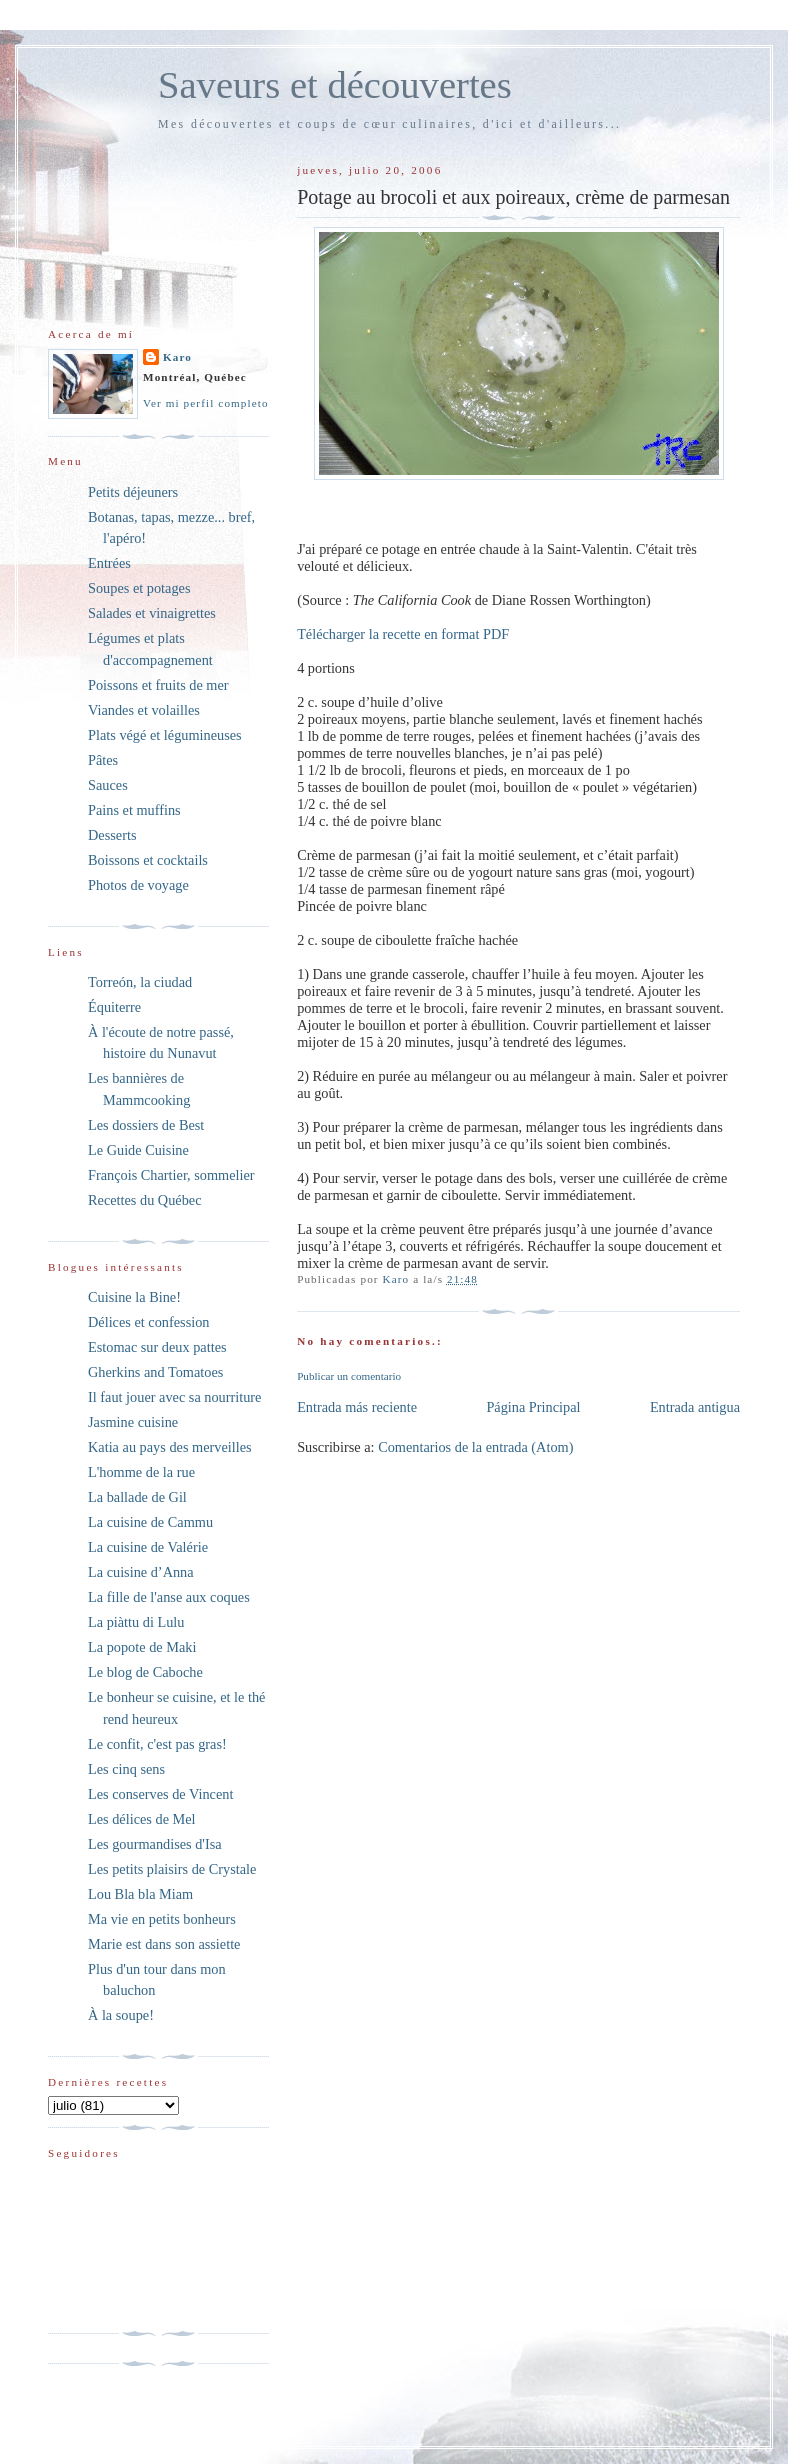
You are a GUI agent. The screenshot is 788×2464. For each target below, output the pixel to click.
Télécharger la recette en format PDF (403, 634)
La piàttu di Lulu (136, 1622)
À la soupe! (121, 2015)
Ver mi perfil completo (206, 403)
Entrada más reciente (357, 1407)
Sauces (108, 785)
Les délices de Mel (142, 1819)
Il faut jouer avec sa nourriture (174, 1397)
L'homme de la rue (141, 1472)
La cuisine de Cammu (150, 1522)
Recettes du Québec (145, 1200)
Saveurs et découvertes (335, 85)
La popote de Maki (142, 1647)
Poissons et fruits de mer (158, 685)
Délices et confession (148, 1322)
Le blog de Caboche (145, 1672)
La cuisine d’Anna (141, 1572)
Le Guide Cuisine (138, 1150)
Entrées (109, 563)
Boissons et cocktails (148, 860)
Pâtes (103, 760)
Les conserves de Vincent (160, 1794)
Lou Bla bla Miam (140, 1894)
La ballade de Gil (137, 1497)
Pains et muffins (134, 810)
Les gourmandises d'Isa (155, 1844)
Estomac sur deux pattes (157, 1347)
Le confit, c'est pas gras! (157, 1744)
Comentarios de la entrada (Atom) (475, 1447)
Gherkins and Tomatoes (155, 1372)
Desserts (112, 835)
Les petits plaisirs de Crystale (172, 1869)
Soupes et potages (139, 588)
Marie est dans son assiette (164, 1944)
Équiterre (114, 1007)
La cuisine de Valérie (148, 1547)
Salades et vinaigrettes (152, 613)
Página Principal (533, 1407)
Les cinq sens (126, 1769)
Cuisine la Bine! (134, 1297)
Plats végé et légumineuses (165, 735)
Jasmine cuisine (133, 1422)
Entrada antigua (695, 1407)
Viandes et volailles (144, 710)
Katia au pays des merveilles (170, 1447)
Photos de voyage (138, 885)
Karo (177, 357)
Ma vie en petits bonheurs (162, 1919)
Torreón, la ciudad (140, 982)
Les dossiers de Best (146, 1125)
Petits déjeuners (133, 492)
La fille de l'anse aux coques (169, 1597)
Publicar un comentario (349, 1376)
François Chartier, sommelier (171, 1175)
